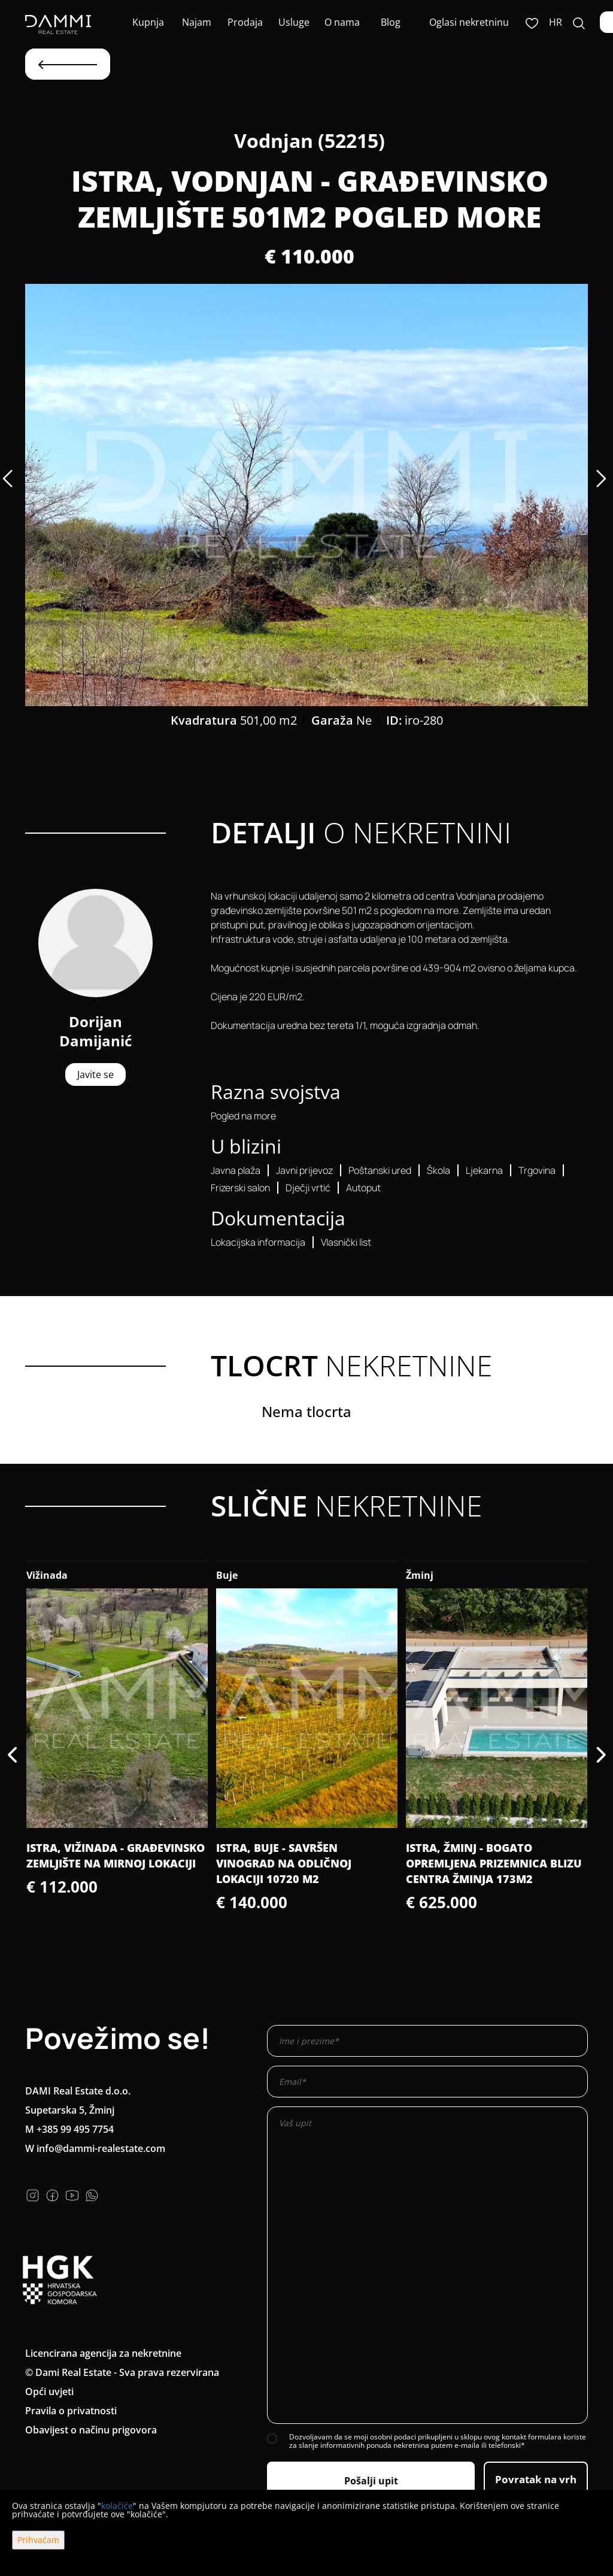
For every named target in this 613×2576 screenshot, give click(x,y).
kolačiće (117, 2505)
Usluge (293, 22)
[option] (306, 495)
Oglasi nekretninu (469, 22)
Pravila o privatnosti (71, 2410)
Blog (390, 22)
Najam (196, 22)
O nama (342, 22)
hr (555, 22)
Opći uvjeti (49, 2391)
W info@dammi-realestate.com (95, 2148)
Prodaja (245, 22)
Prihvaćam (38, 2539)
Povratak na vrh (535, 2479)
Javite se (95, 1074)
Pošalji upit (371, 2480)
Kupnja (148, 22)
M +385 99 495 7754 (69, 2129)
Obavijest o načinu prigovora (91, 2429)
